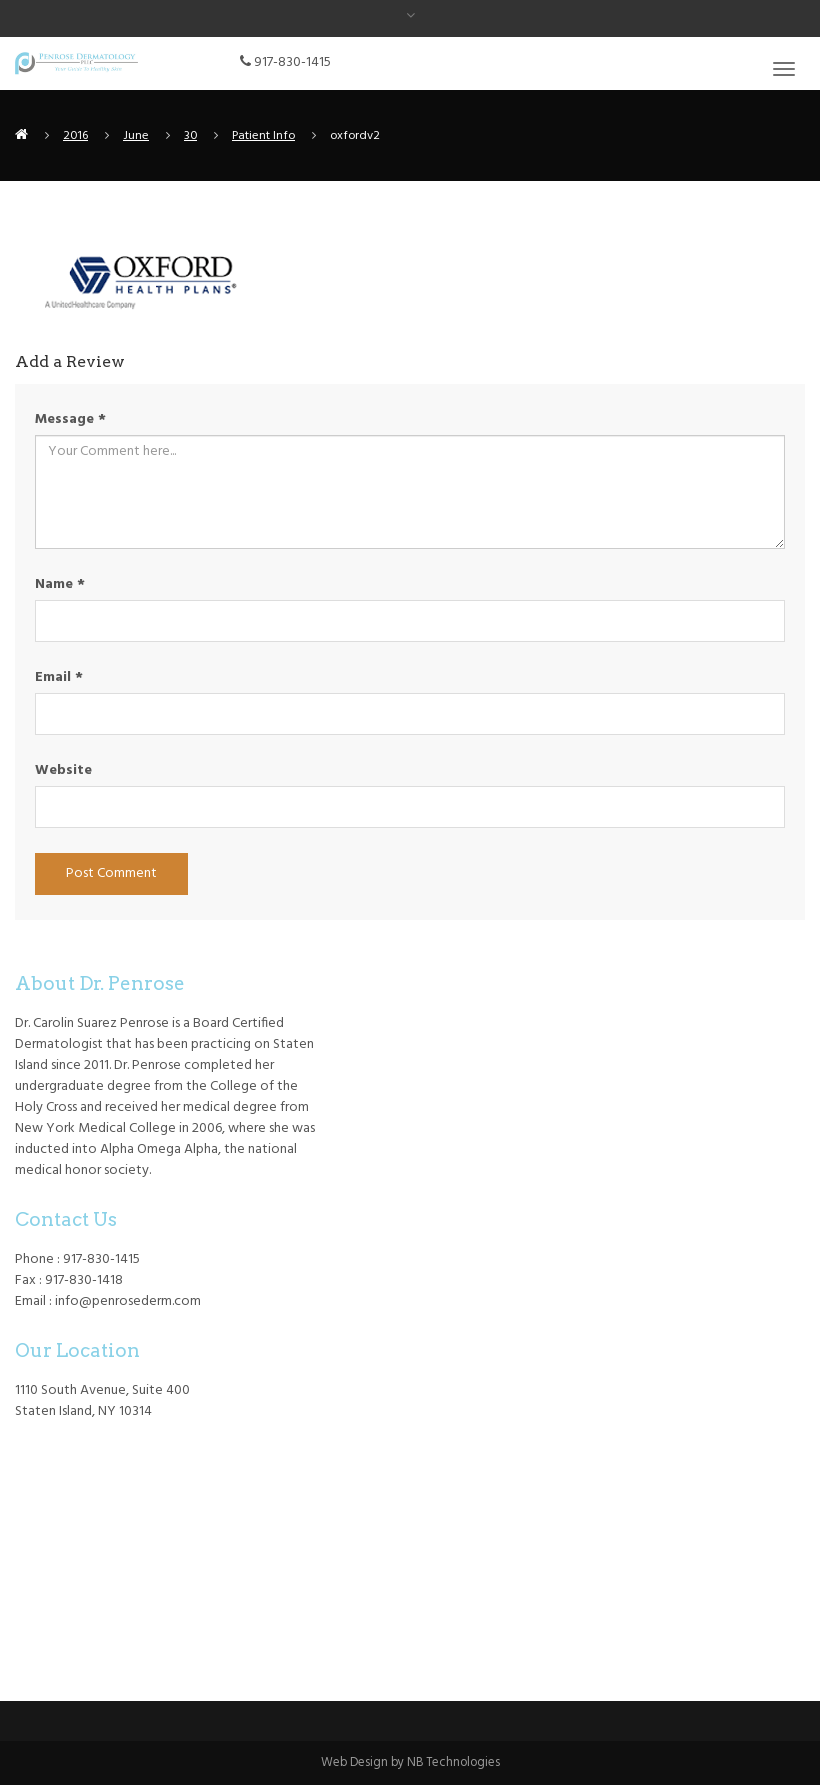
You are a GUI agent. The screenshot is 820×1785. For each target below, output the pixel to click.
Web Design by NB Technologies (410, 1763)
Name (60, 584)
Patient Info (263, 136)
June (136, 136)
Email (59, 677)
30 (190, 136)
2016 (75, 136)
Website (63, 770)
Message (70, 419)
